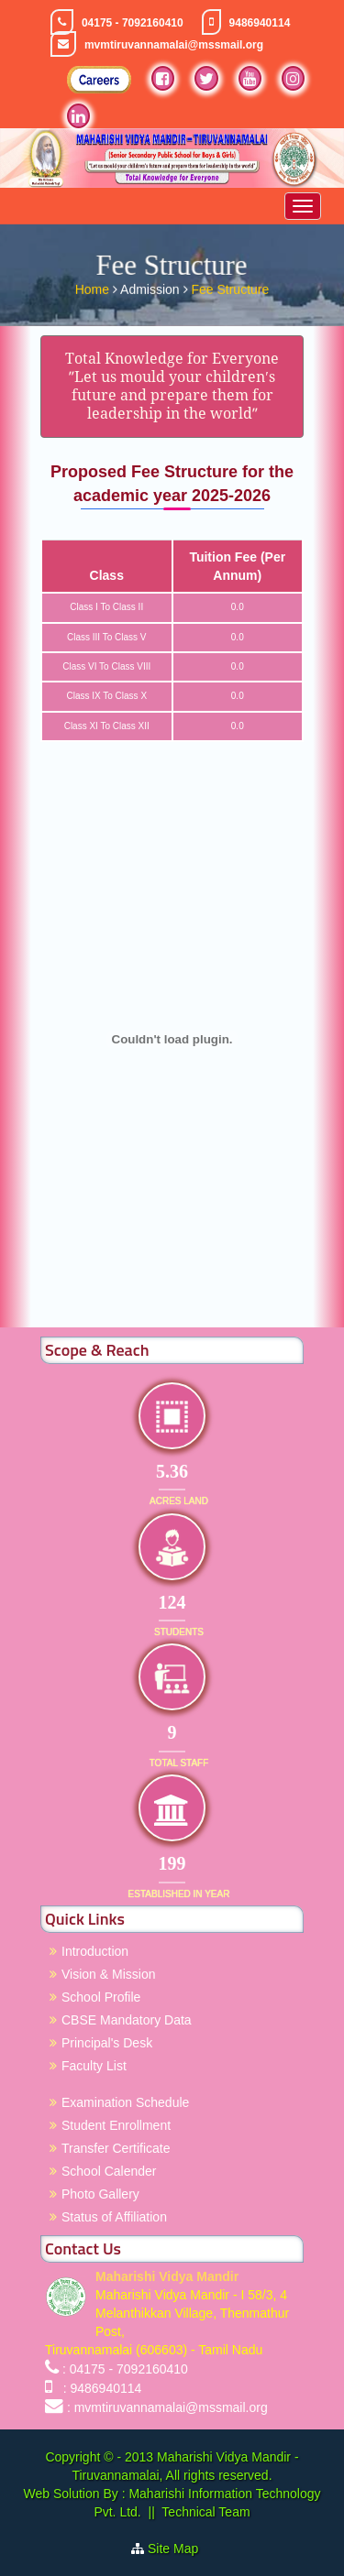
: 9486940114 (98, 2388)
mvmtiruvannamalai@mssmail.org (173, 44)
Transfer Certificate (116, 2148)
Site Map (180, 2548)
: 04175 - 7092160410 (125, 2369)
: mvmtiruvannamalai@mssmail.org (167, 2407)
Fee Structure (230, 287)
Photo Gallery (100, 2194)
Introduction (94, 1951)
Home (94, 287)
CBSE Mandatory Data (126, 2020)
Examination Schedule (125, 2102)
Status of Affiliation (114, 2217)
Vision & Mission (108, 1974)
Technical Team (205, 2512)
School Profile (100, 1997)
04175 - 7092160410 (132, 22)
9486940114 (260, 22)
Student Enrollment (116, 2125)
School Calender (109, 2171)
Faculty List (94, 2065)
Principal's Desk (106, 2043)
